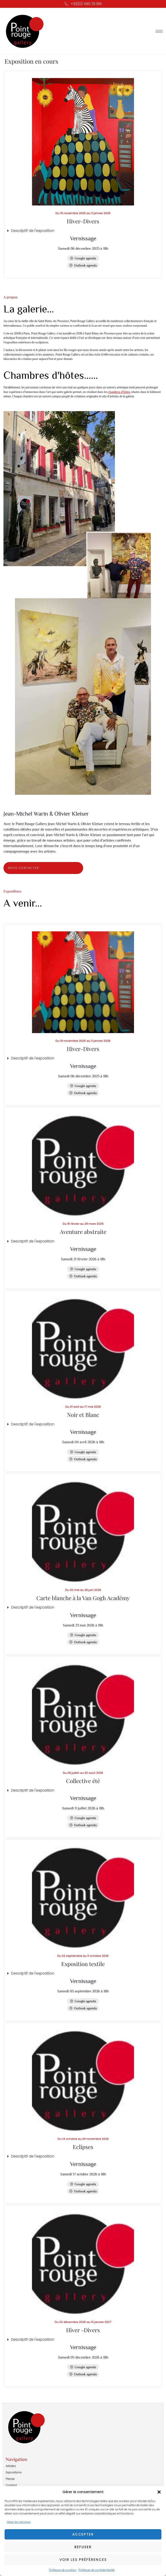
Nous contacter (23, 868)
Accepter (83, 2534)
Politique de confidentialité (97, 2570)
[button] (159, 2492)
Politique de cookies (62, 2570)
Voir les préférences (83, 2559)
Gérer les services (19, 2522)
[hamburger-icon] (159, 31)
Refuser (83, 2547)
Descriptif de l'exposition (32, 230)
